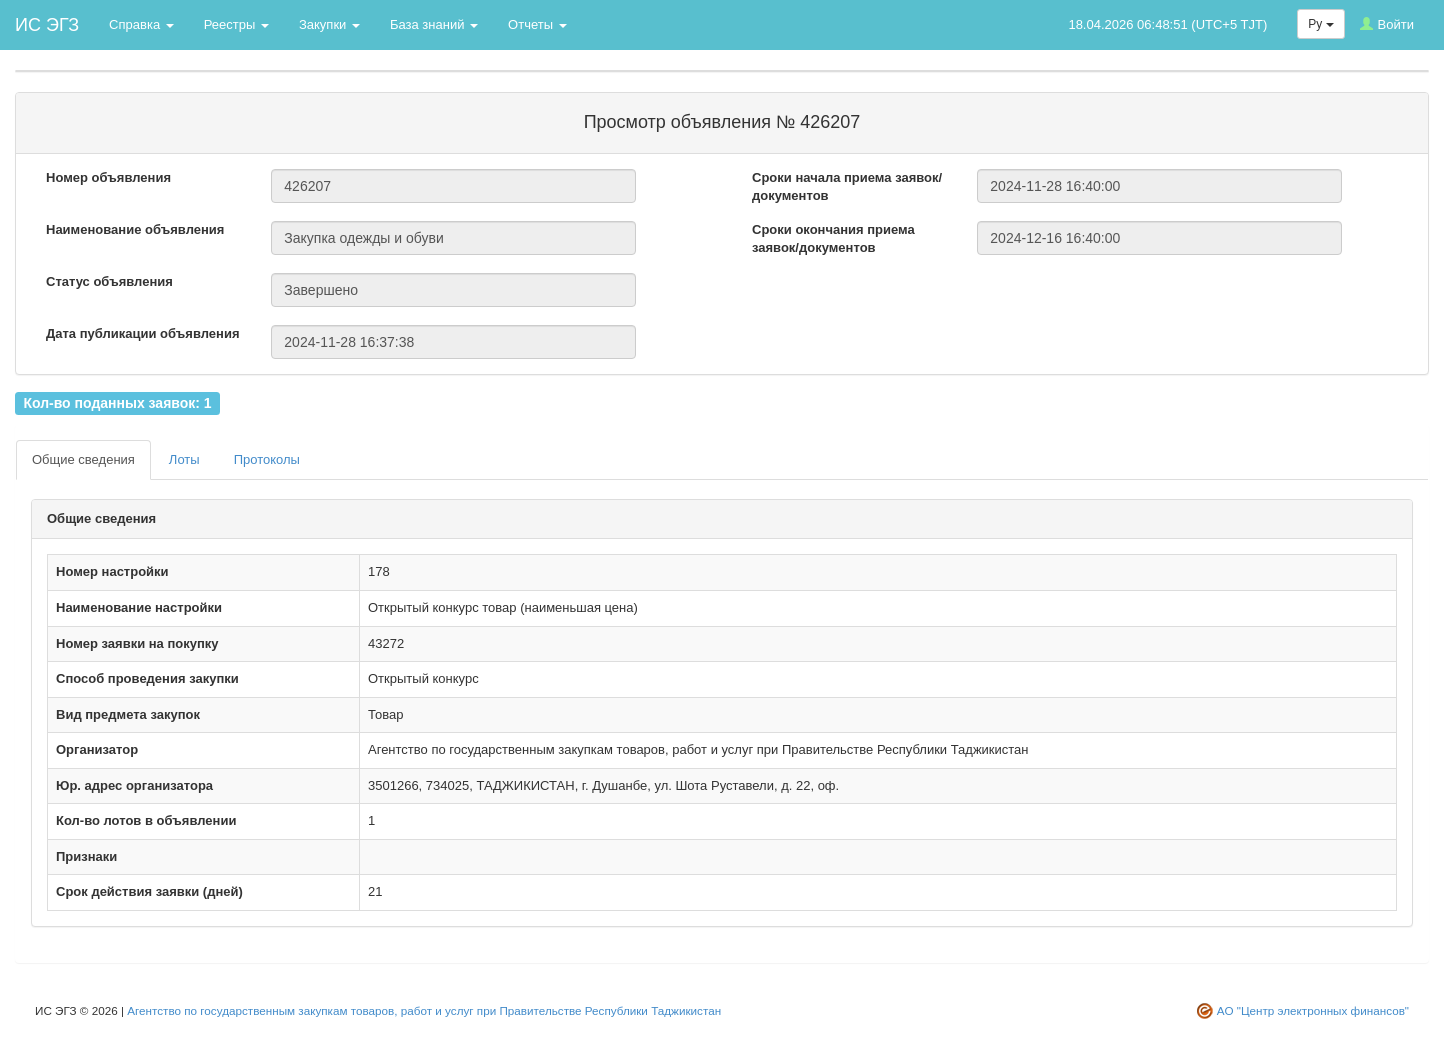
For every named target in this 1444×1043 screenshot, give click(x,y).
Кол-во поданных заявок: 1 (117, 403)
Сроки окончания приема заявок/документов (833, 239)
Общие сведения (83, 459)
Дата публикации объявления (143, 333)
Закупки (329, 24)
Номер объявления (108, 177)
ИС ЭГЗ (47, 25)
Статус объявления (109, 281)
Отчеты (537, 24)
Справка (141, 24)
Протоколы (267, 459)
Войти (1387, 24)
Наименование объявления (135, 229)
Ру (1320, 24)
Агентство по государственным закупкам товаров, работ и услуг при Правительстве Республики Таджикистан (424, 1010)
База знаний (434, 24)
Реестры (236, 24)
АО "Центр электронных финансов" (1313, 1010)
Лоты (184, 459)
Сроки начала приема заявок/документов (847, 187)
